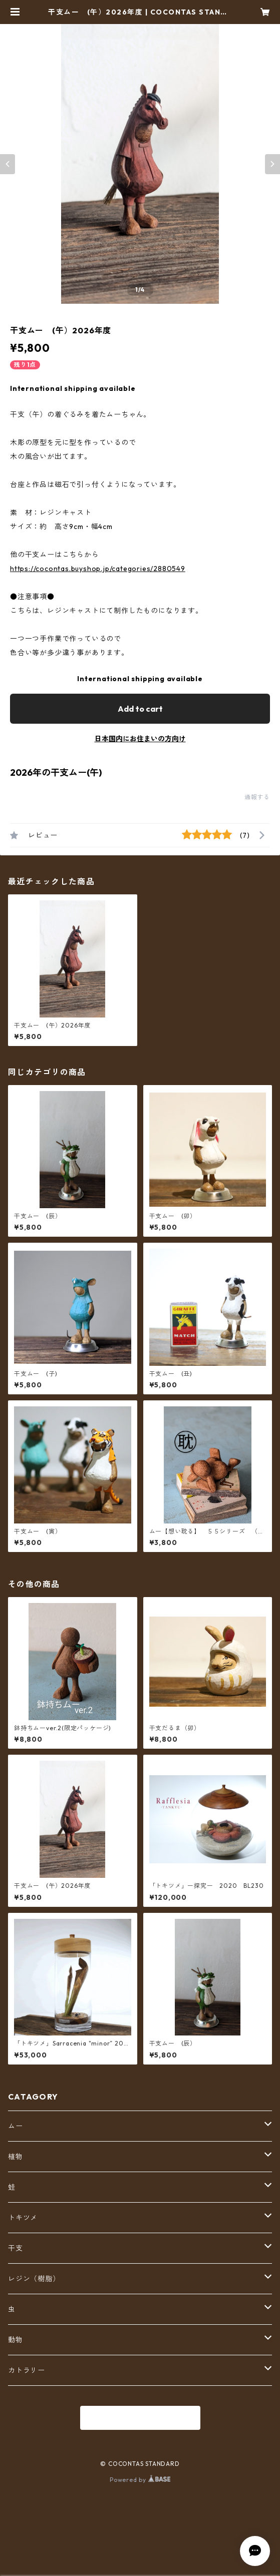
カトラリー (26, 2370)
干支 (15, 2248)
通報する (257, 797)
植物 (15, 2156)
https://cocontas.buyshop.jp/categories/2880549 (97, 568)
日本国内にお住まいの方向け (140, 738)
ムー (15, 2126)
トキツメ (23, 2217)
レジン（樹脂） (34, 2278)
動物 (15, 2339)
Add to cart (140, 709)
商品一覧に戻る (140, 2418)
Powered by (140, 2479)
